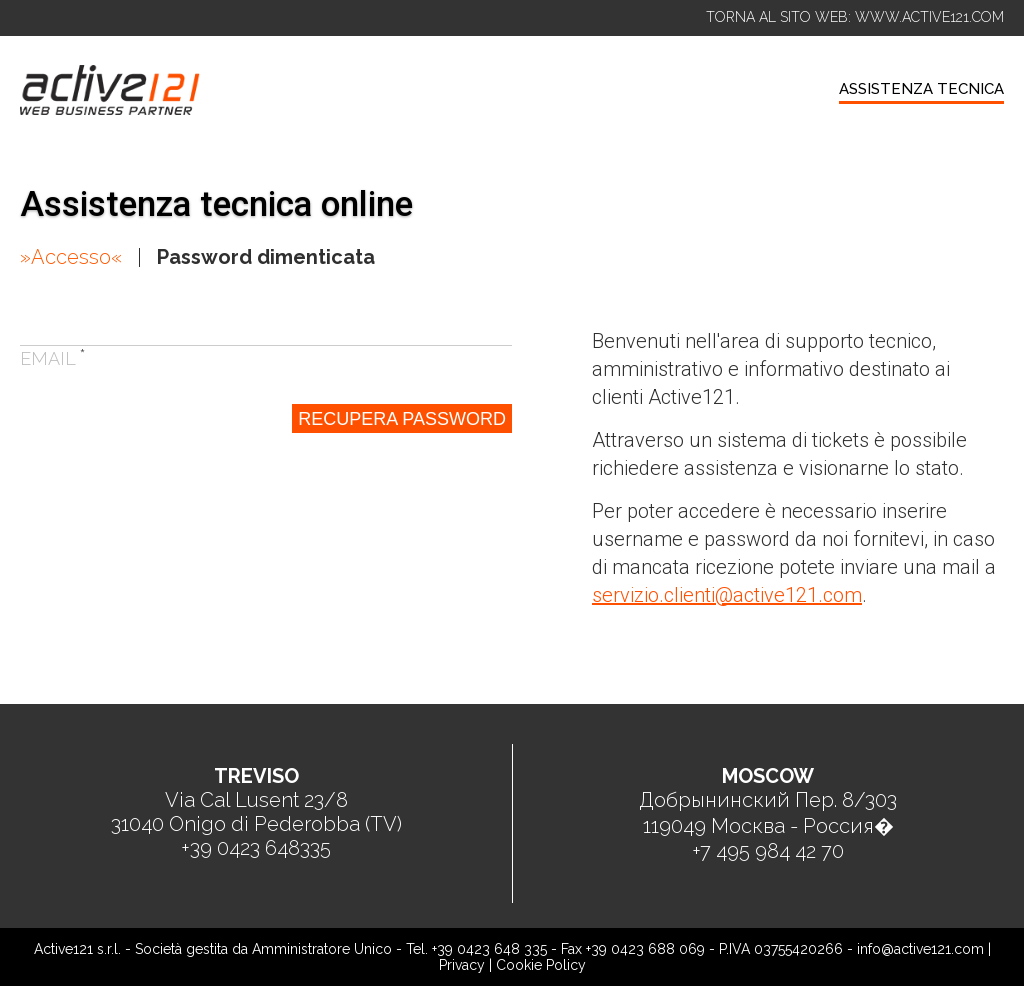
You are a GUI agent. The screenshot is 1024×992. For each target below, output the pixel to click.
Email (53, 358)
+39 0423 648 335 (489, 949)
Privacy (462, 965)
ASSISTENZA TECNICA (921, 89)
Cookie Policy (541, 965)
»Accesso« (71, 257)
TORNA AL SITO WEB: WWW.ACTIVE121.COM (855, 17)
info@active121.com (920, 949)
